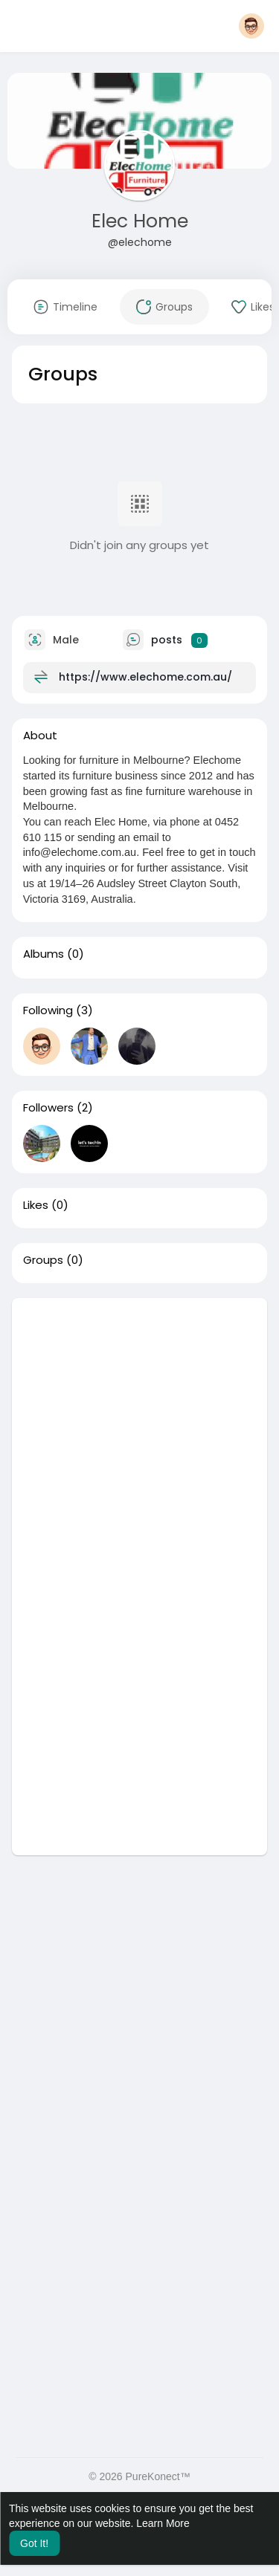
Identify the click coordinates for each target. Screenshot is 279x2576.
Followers (48, 1108)
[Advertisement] (139, 1437)
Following (48, 1010)
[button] (251, 26)
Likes (35, 1205)
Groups (43, 1260)
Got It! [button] (34, 2543)
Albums (43, 954)
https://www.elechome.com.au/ (145, 676)
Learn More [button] (163, 2523)
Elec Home (140, 221)
